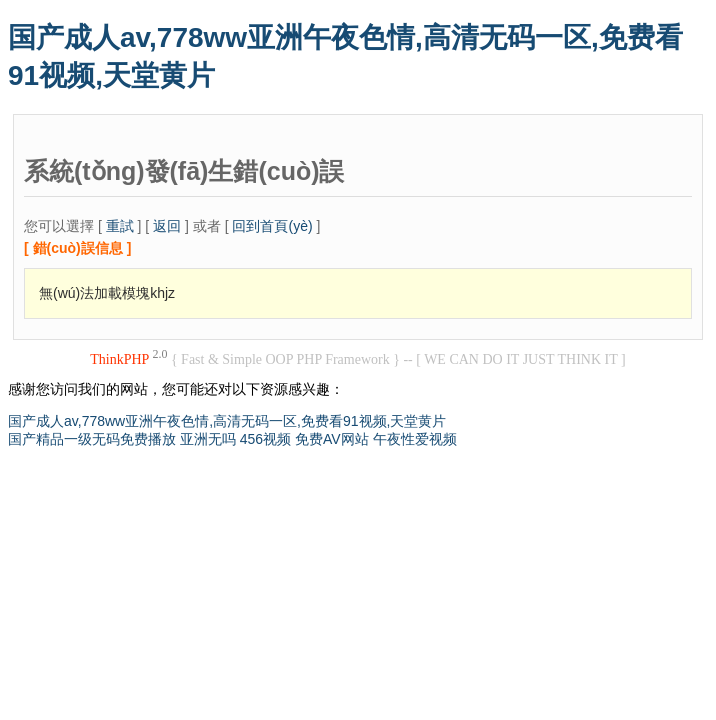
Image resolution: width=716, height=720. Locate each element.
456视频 (265, 439)
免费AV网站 (332, 439)
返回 (167, 226)
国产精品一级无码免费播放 (92, 439)
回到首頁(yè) (272, 226)
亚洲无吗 (208, 439)
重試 (120, 226)
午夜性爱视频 (415, 439)
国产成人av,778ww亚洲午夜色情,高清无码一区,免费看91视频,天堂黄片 (227, 421)
